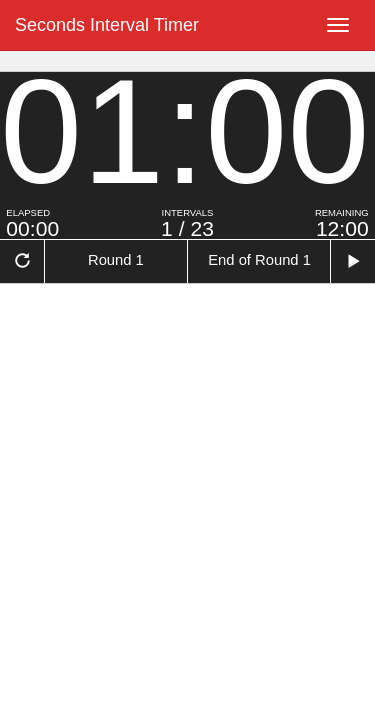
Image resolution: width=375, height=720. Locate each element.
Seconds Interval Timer (107, 25)
